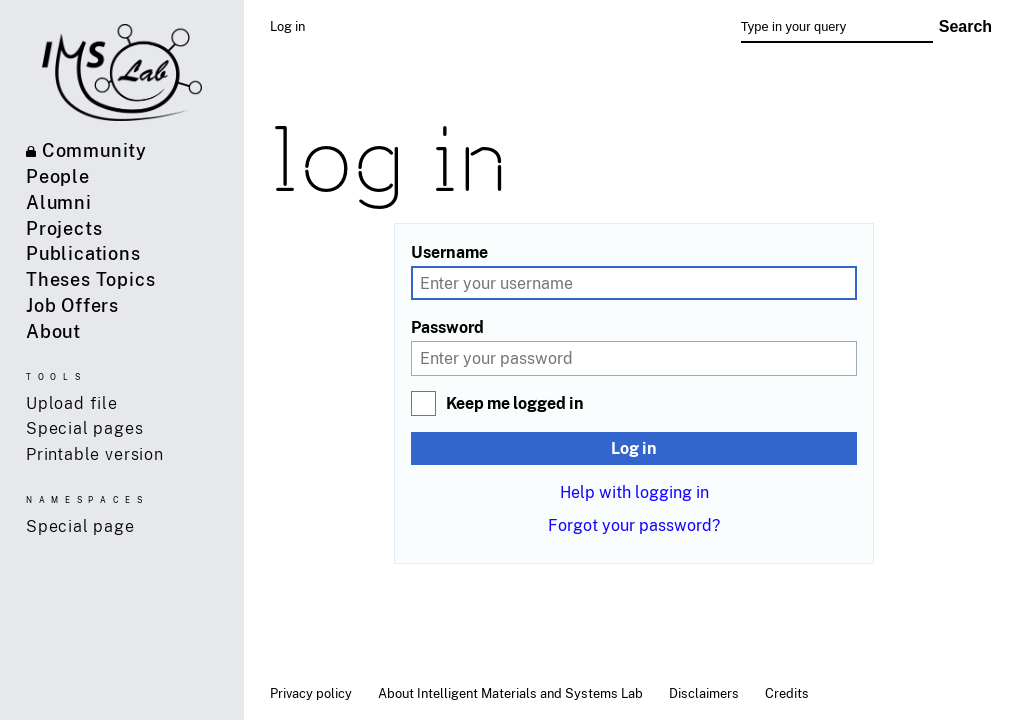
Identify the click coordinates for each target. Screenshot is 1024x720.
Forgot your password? (634, 525)
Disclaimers (704, 693)
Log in (634, 448)
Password (447, 327)
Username (449, 252)
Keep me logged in (515, 403)
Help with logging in (634, 492)
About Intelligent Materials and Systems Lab (510, 693)
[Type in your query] (837, 27)
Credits (787, 693)
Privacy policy (311, 693)
